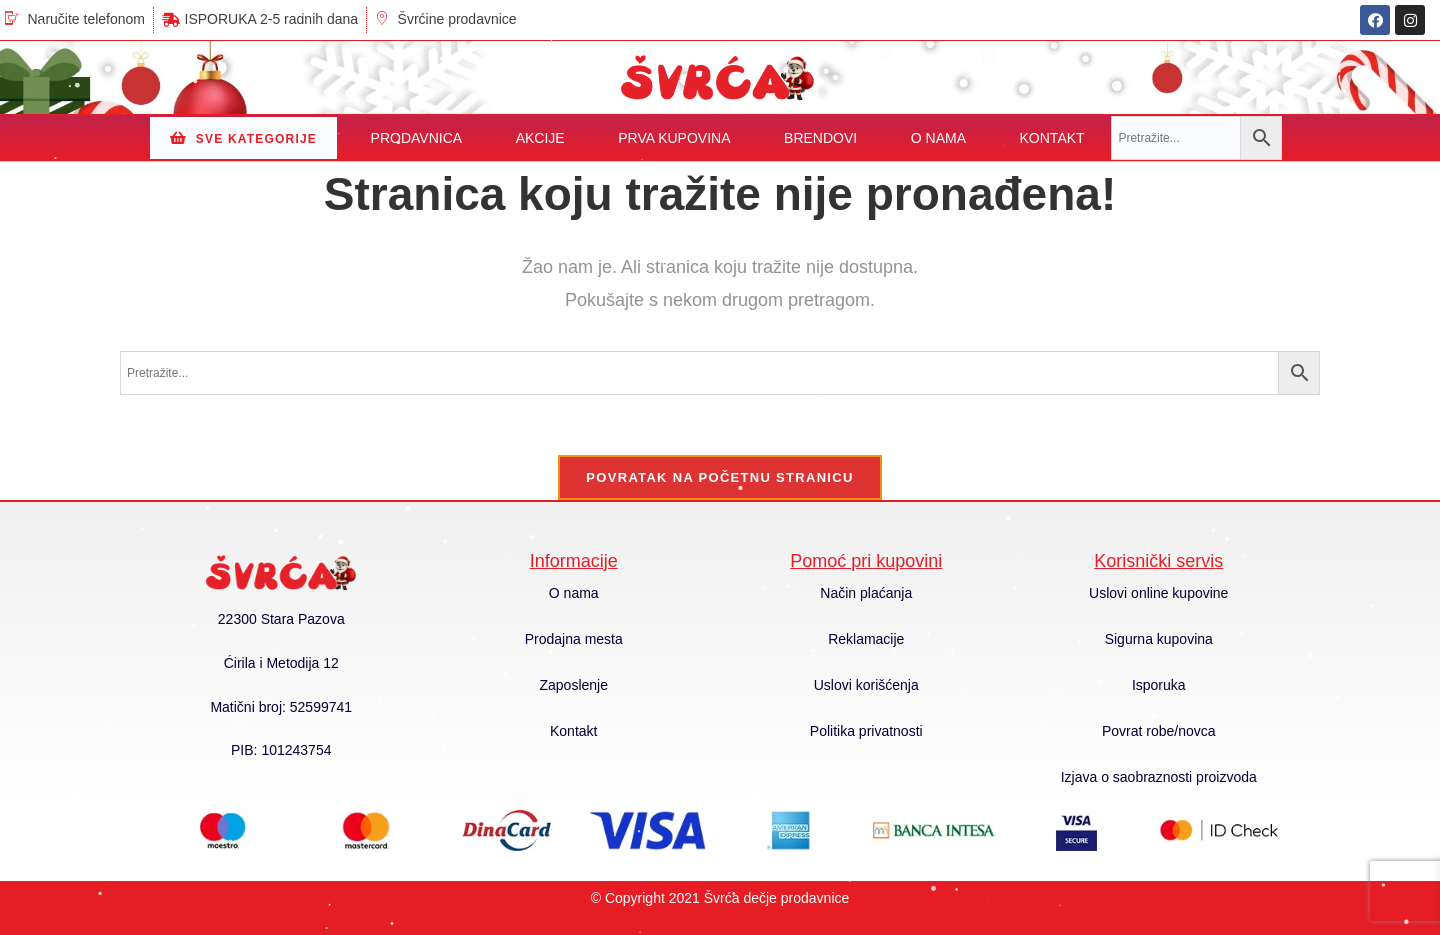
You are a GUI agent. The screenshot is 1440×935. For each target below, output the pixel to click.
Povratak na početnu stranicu (719, 477)
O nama (574, 593)
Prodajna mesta (574, 639)
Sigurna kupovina (1159, 639)
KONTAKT (1052, 138)
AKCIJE (540, 138)
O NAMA (938, 138)
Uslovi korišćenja (866, 685)
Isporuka (1159, 685)
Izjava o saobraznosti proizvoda (1159, 777)
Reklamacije (866, 639)
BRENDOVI (820, 138)
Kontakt (573, 731)
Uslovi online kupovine (1158, 593)
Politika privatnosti (866, 731)
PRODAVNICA (417, 138)
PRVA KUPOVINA (674, 138)
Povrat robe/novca (1159, 731)
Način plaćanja (866, 593)
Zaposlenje (574, 685)
